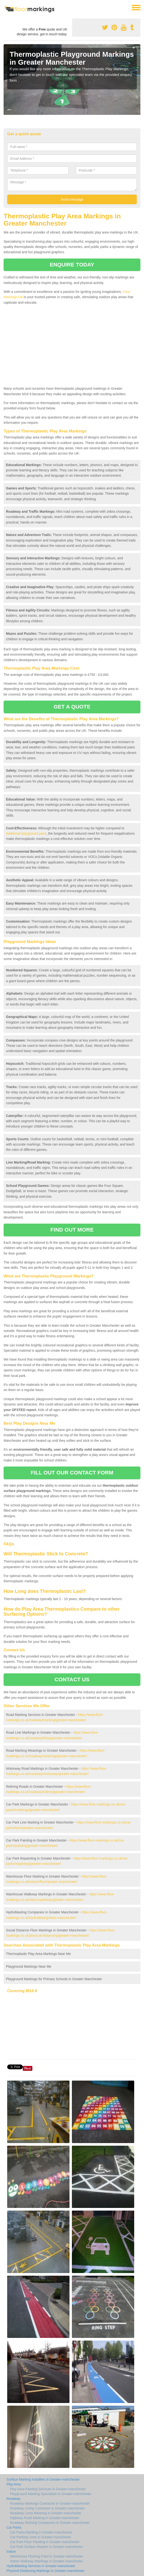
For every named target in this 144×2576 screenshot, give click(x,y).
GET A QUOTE (72, 707)
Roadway (13, 2499)
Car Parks (13, 2527)
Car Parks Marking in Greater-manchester (41, 2532)
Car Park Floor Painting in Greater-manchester (44, 2542)
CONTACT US (71, 1679)
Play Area (13, 2484)
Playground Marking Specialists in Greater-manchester (50, 2494)
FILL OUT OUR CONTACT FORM (72, 1473)
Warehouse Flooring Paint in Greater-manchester (46, 2556)
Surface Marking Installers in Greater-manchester (43, 2479)
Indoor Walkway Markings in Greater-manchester (46, 2561)
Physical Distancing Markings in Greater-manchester (45, 2571)
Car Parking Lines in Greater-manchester (40, 2537)
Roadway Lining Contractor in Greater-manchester (47, 2508)
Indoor (11, 2551)
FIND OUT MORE (71, 1230)
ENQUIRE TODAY (72, 265)
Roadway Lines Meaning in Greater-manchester (45, 2513)
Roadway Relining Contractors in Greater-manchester (50, 2523)
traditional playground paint (26, 833)
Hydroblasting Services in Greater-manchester (40, 2566)
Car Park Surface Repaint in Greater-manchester (46, 2547)
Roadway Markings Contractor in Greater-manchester (50, 2503)
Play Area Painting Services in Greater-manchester (48, 2489)
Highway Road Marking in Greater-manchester (44, 2518)
